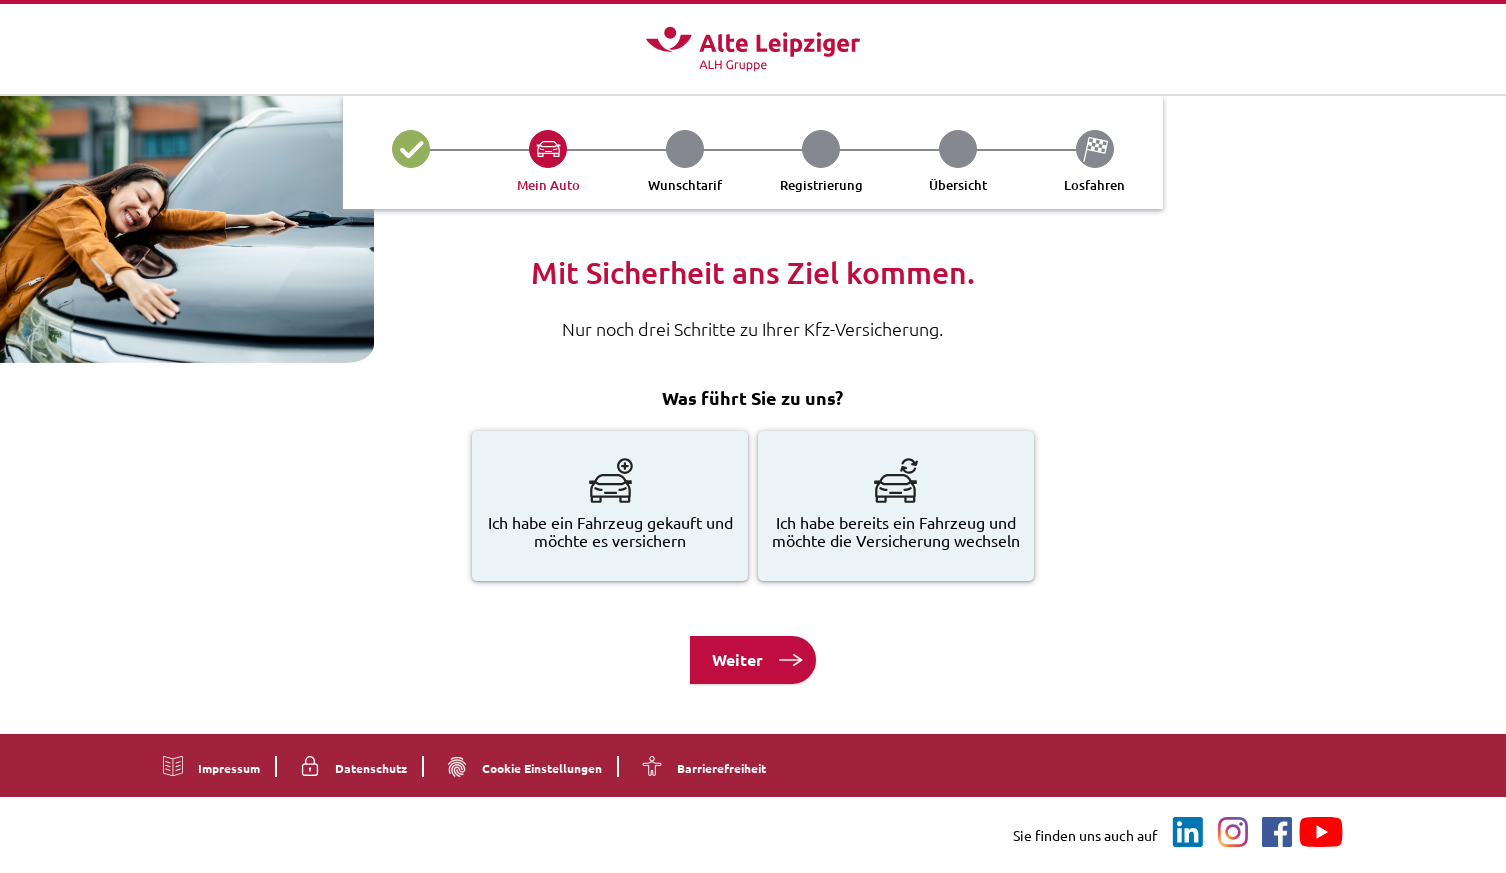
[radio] (610, 506)
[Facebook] (1277, 833)
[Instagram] (1233, 833)
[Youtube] (1321, 833)
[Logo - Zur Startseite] (753, 49)
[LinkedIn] (1189, 833)
